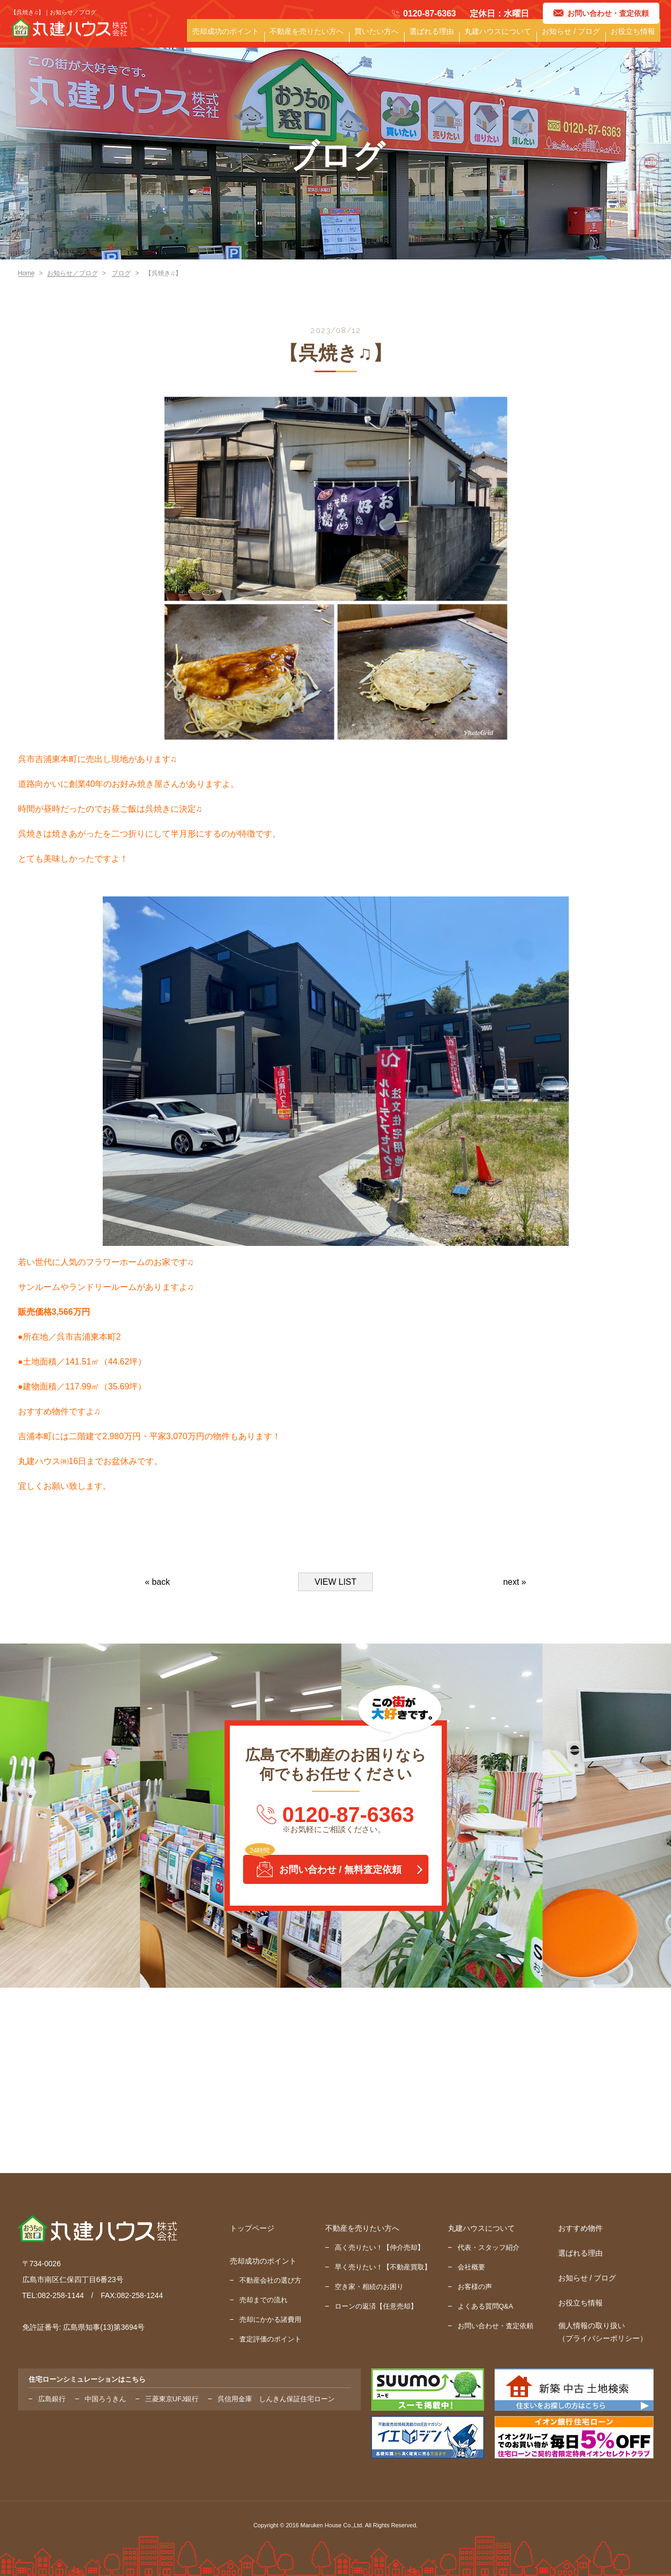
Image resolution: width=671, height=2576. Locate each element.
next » (514, 1581)
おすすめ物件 (580, 2228)
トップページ (252, 2228)
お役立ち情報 (634, 37)
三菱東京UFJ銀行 (172, 2399)
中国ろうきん (105, 2399)
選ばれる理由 (445, 37)
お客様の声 (475, 2287)
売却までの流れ (263, 2300)
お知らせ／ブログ (72, 273)
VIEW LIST (335, 1581)
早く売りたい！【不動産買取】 (383, 2267)
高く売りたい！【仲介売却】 (379, 2247)
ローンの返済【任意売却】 (376, 2306)
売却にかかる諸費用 (270, 2319)
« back (157, 1581)
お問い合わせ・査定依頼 (495, 2326)
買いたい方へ (393, 37)
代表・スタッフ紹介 (489, 2247)
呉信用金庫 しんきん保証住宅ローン (276, 2399)
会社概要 (471, 2267)
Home (26, 273)
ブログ (121, 273)
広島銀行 (52, 2399)
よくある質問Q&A (485, 2306)
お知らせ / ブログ (576, 37)
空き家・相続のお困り (369, 2287)
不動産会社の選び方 (270, 2280)
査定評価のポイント (270, 2339)
